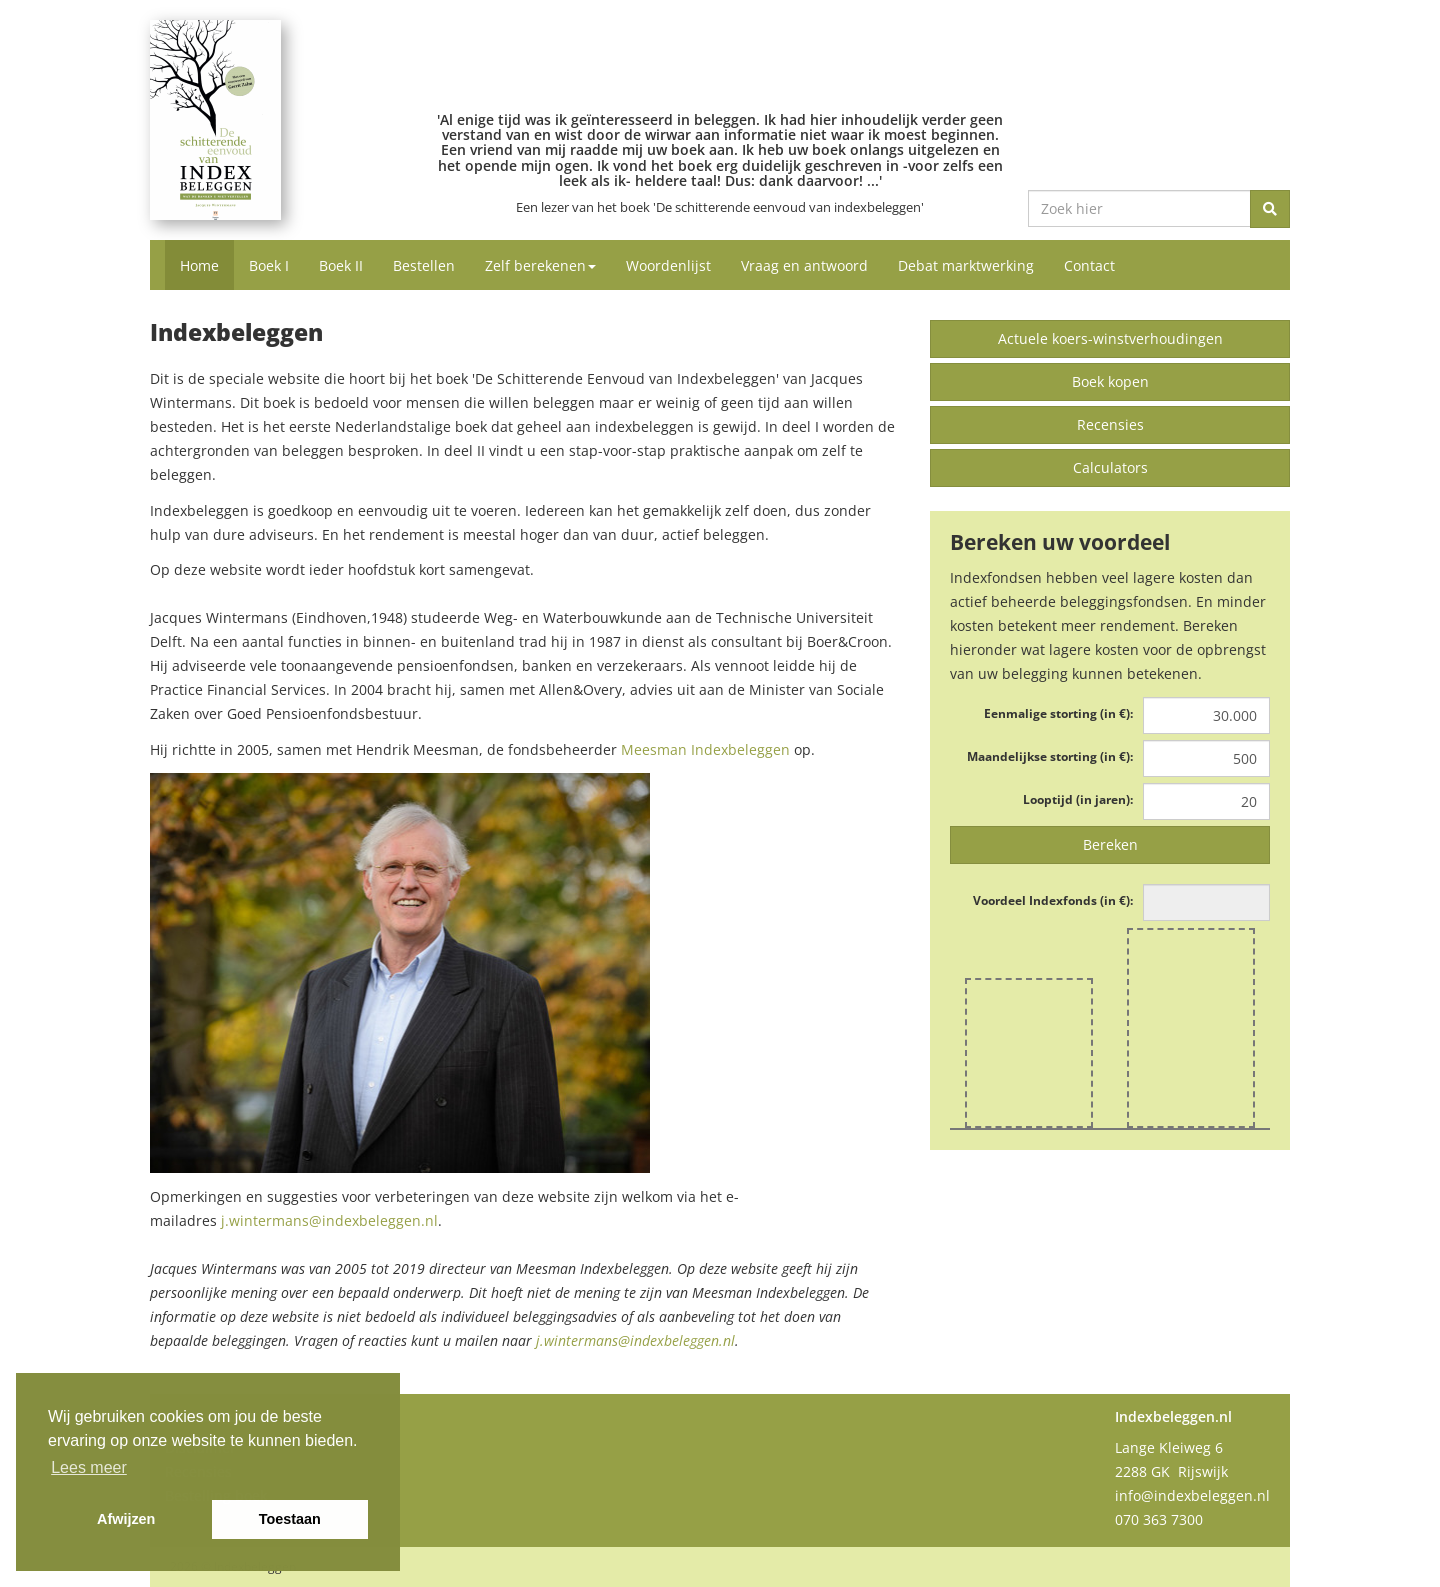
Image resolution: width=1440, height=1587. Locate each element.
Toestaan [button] (290, 1519)
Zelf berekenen (540, 265)
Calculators (1110, 467)
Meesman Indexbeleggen (705, 749)
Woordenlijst (668, 265)
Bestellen (424, 265)
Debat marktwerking (966, 265)
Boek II (341, 265)
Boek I (269, 265)
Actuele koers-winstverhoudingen (1110, 338)
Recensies (1110, 424)
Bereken (1110, 844)
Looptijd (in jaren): (1078, 799)
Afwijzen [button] (126, 1519)
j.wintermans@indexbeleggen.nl (329, 1220)
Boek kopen (1110, 381)
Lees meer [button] (89, 1467)
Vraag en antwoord (804, 265)
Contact (1089, 265)
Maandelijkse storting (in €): (1050, 756)
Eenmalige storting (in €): (1058, 713)
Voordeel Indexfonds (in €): (1053, 900)
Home (199, 265)
